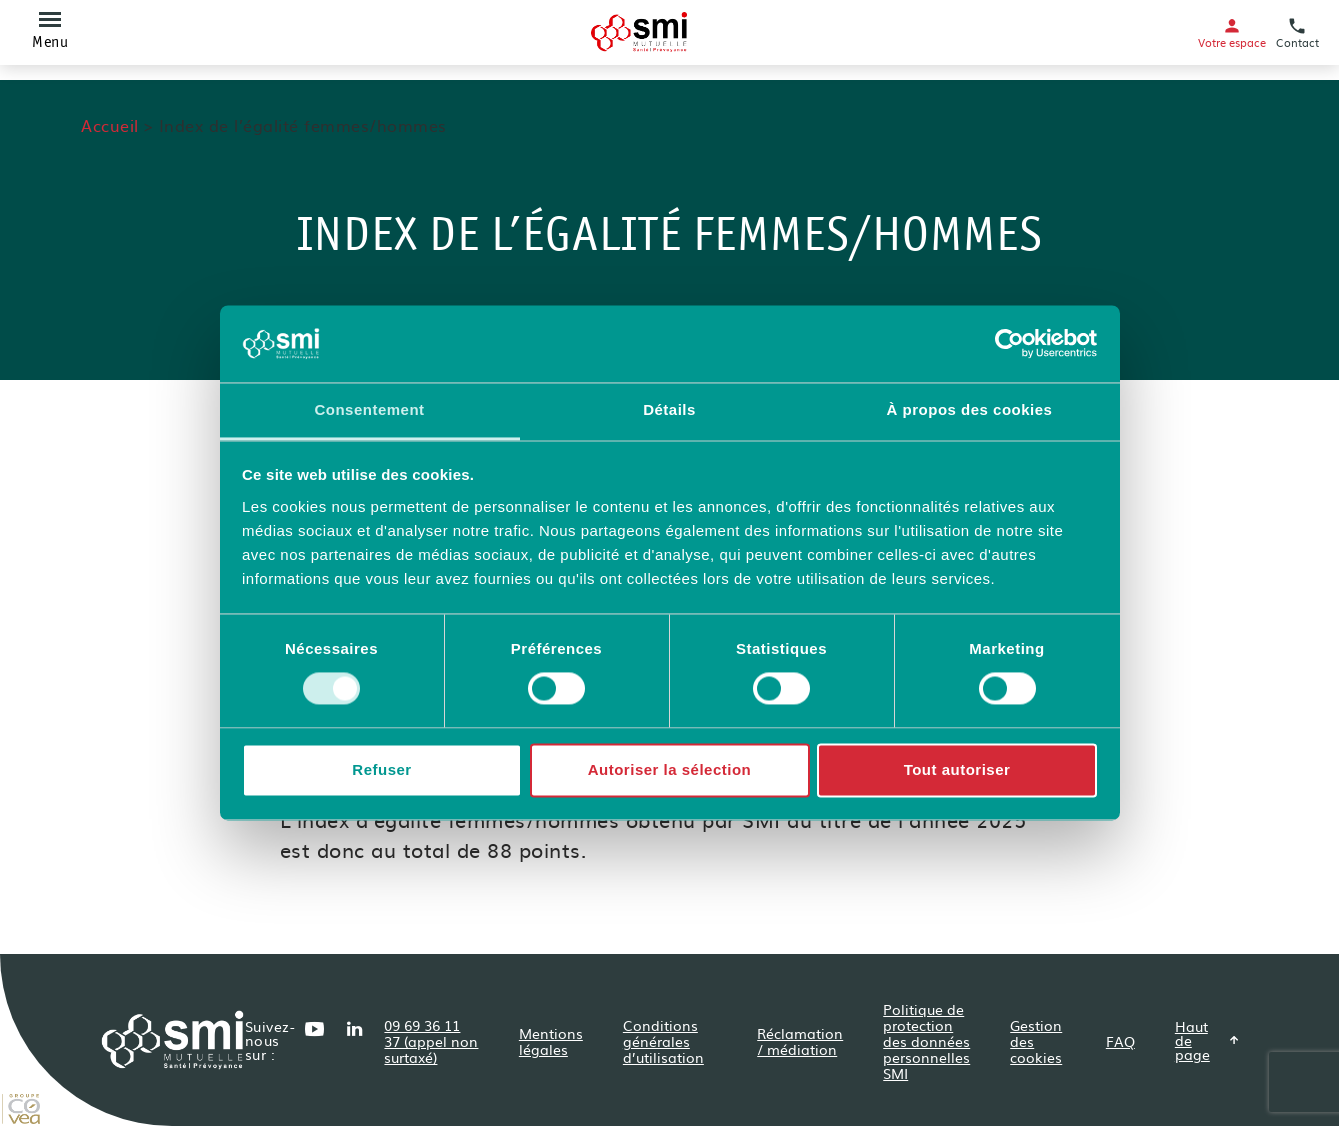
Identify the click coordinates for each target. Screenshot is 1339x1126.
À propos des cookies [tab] (970, 409)
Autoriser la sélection (670, 769)
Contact (1297, 32)
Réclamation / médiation (800, 1041)
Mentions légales (551, 1041)
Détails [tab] (669, 409)
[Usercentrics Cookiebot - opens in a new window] (1009, 344)
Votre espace (1232, 32)
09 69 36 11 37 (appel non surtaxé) (431, 1041)
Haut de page (1207, 1040)
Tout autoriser (957, 769)
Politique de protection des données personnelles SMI (926, 1041)
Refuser (381, 769)
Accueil (110, 125)
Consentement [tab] (369, 409)
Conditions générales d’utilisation (663, 1041)
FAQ (1120, 1041)
